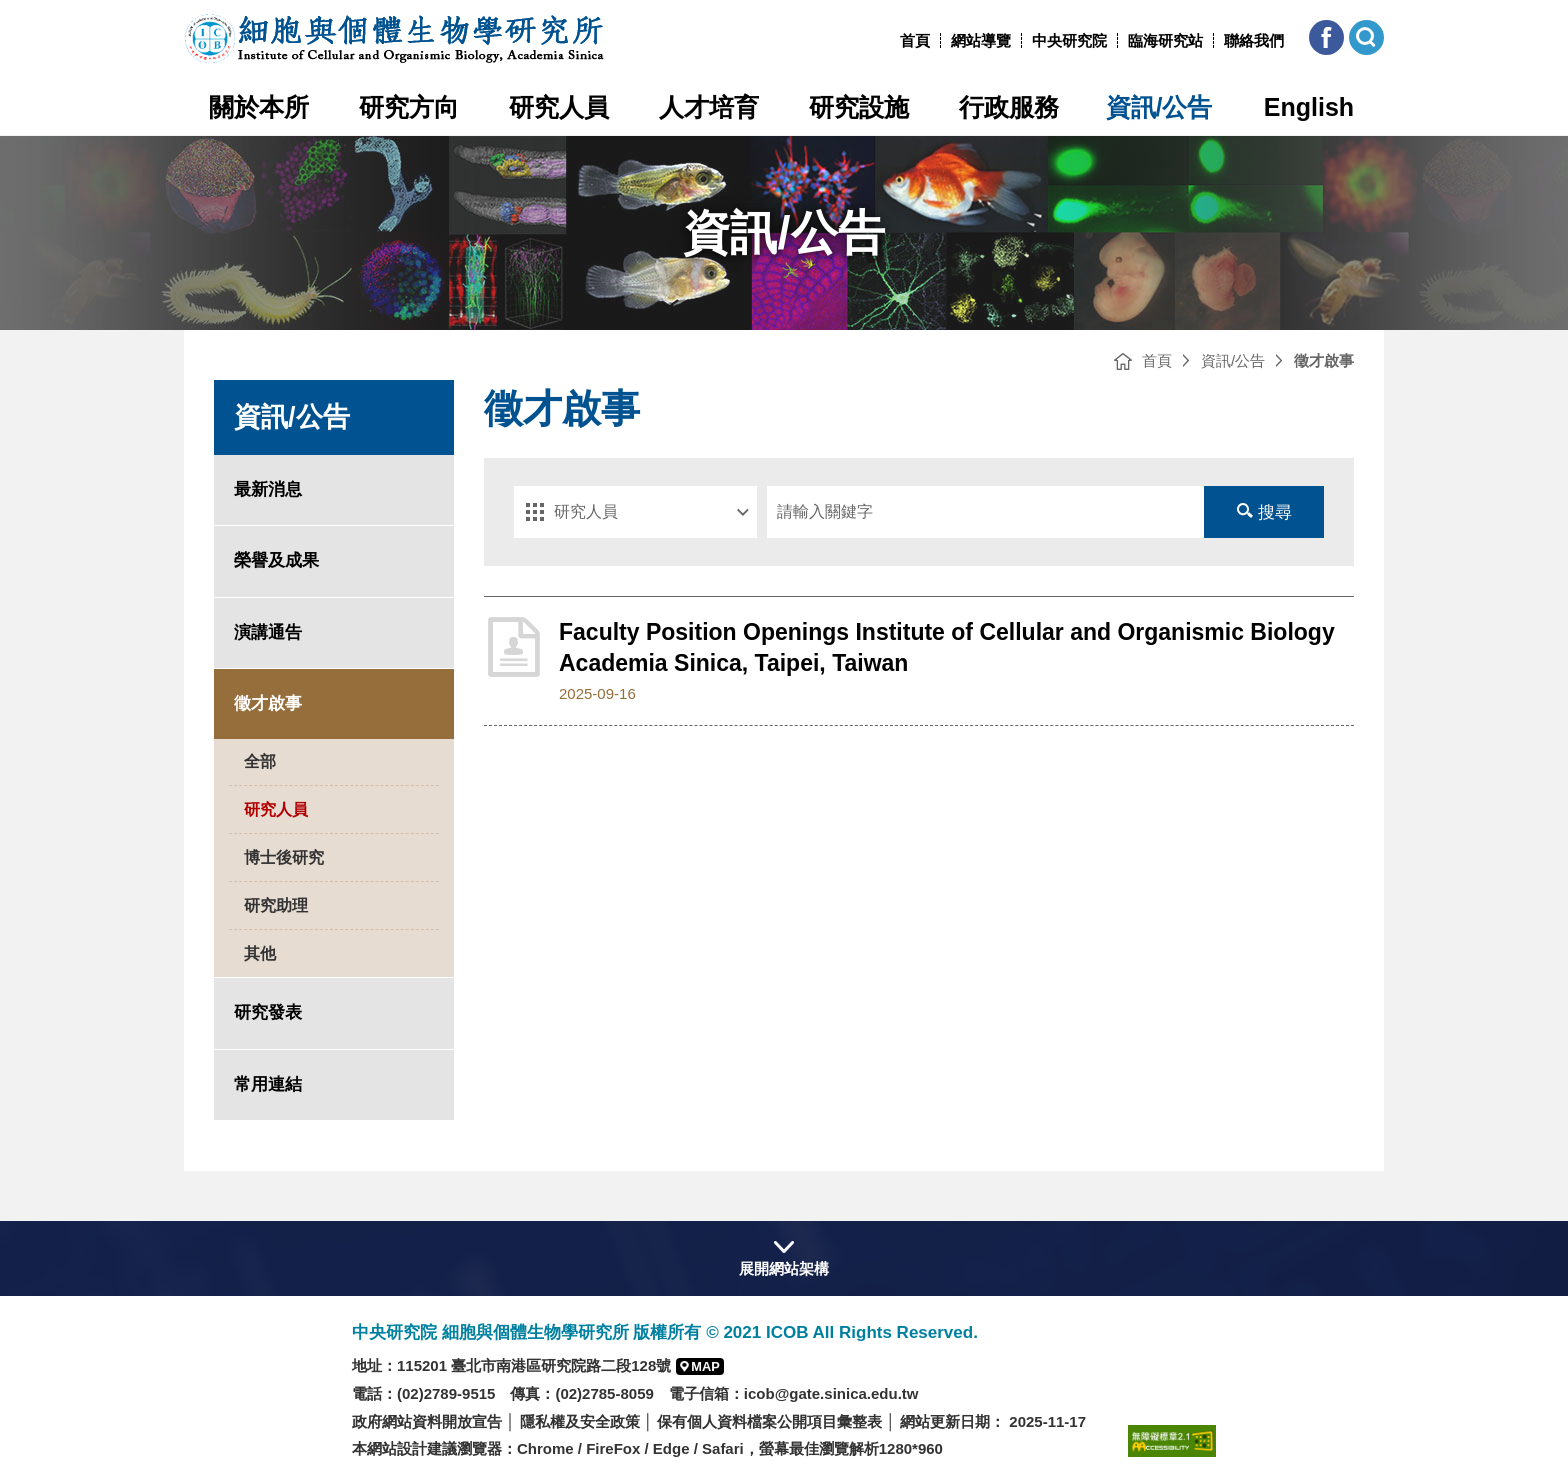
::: (892, 40)
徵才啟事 (268, 703)
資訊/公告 (1159, 107)
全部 (260, 761)
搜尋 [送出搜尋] (1264, 512)
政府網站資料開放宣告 (427, 1421)
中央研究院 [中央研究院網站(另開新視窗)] (1069, 40)
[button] (1326, 37)
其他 (260, 953)
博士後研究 (284, 857)
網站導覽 (981, 40)
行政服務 (1009, 107)
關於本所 (259, 107)
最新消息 (268, 489)
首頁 (915, 40)
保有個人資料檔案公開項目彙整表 (769, 1421)
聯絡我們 (1254, 40)
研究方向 (409, 107)
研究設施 (859, 107)
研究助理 (276, 905)
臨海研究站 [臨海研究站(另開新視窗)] (1165, 40)
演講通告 (268, 632)
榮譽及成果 (276, 560)
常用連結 (268, 1084)
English (1309, 107)
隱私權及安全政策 (580, 1421)
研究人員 (559, 107)
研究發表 (268, 1012)
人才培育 (709, 107)
